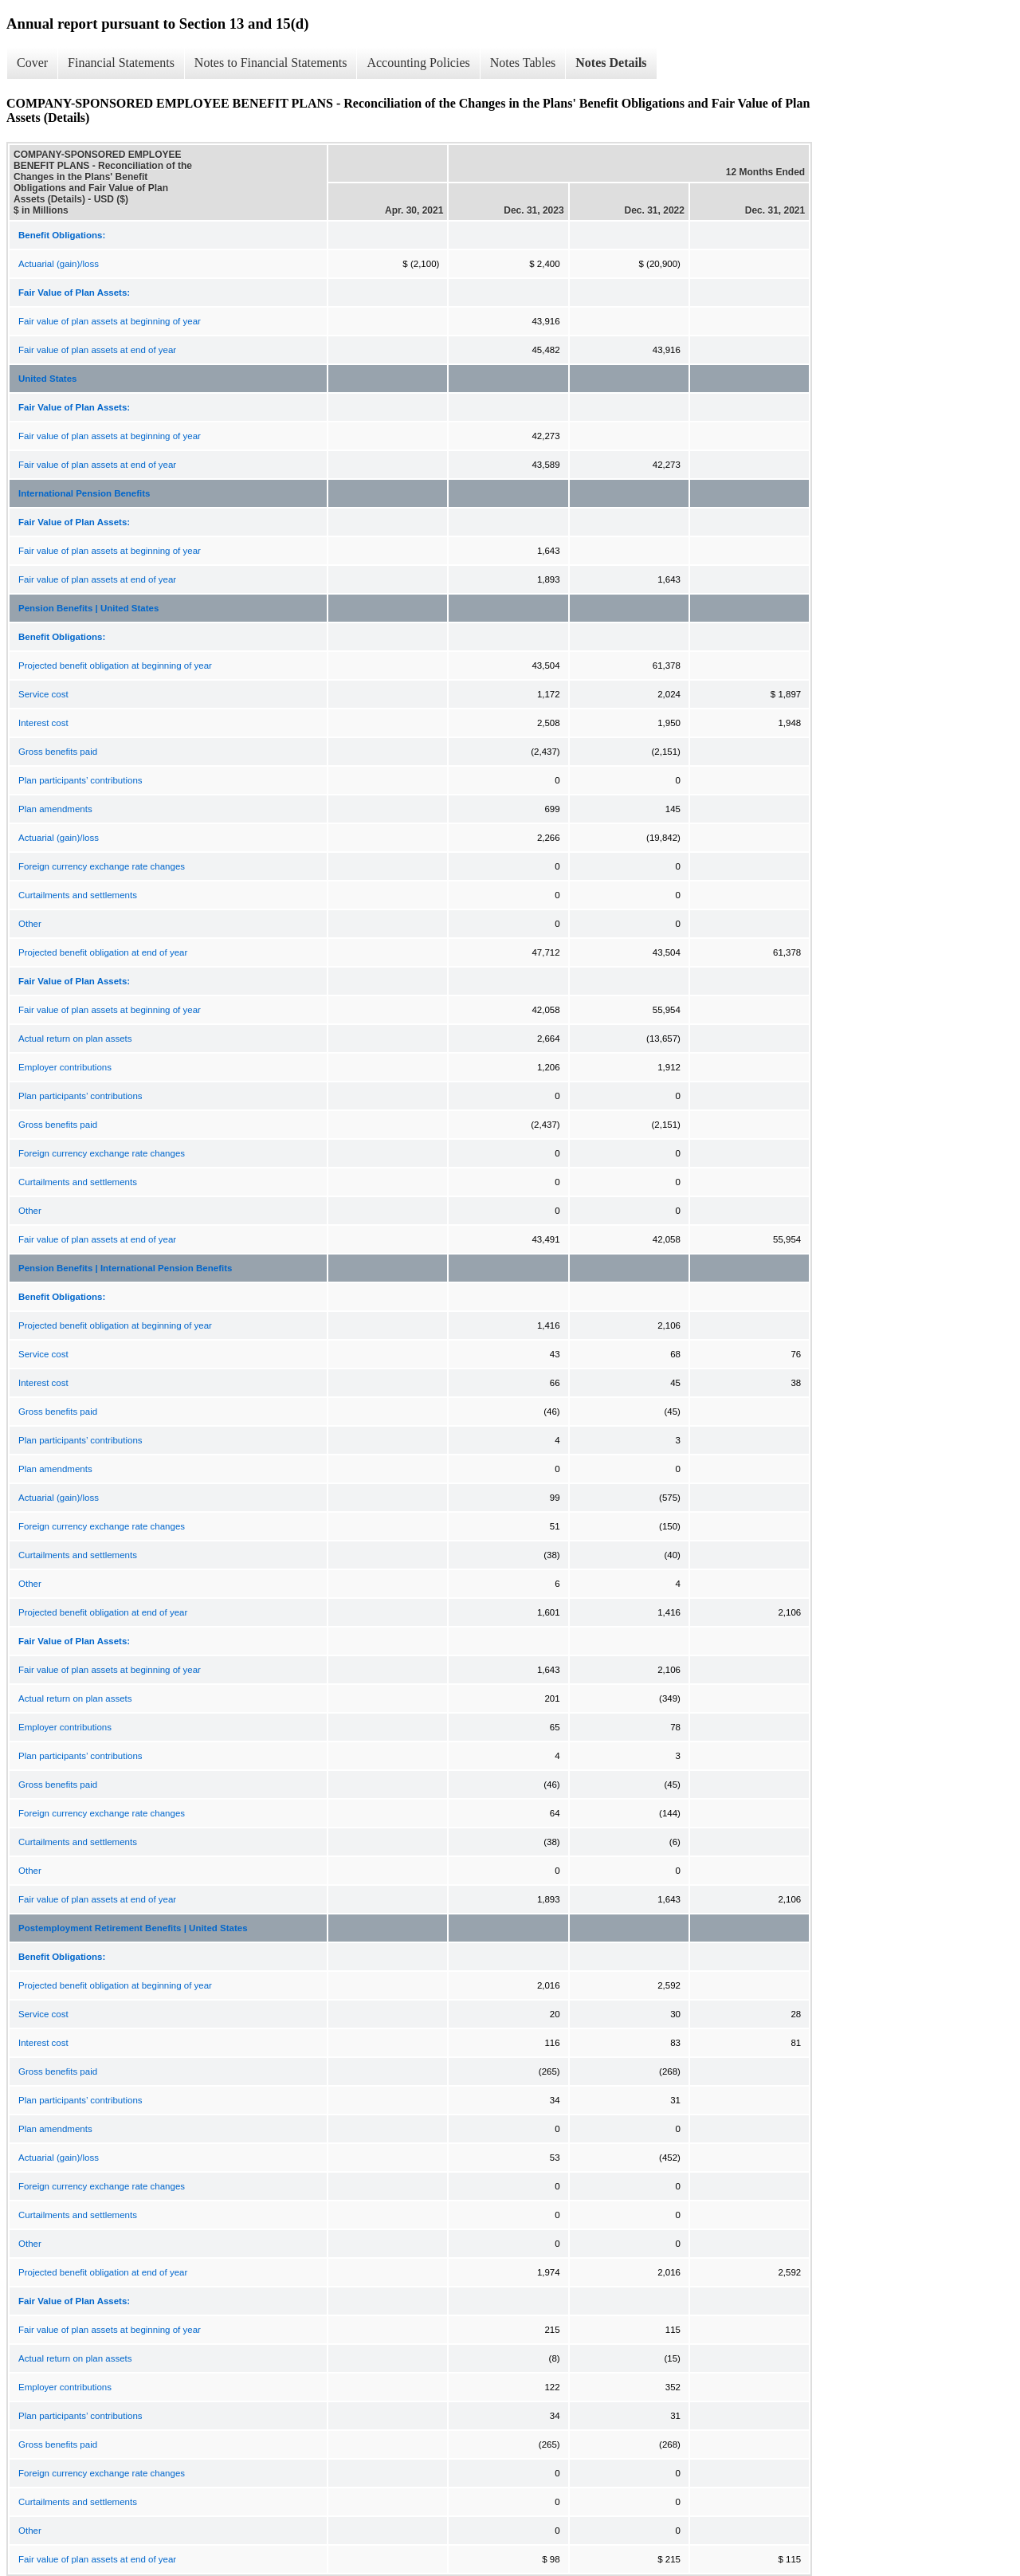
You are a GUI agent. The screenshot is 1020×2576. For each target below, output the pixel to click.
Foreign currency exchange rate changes (101, 866)
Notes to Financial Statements (270, 62)
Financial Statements (121, 62)
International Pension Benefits (84, 493)
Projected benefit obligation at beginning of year (115, 665)
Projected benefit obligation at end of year (102, 952)
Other (29, 924)
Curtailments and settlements (77, 895)
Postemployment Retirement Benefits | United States (133, 1928)
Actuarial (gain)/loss (58, 264)
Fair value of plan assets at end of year (97, 350)
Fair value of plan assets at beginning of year (109, 321)
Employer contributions (65, 1067)
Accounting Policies (418, 62)
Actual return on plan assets (75, 1038)
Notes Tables (523, 62)
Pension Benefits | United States (88, 608)
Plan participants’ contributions (80, 780)
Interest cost (43, 723)
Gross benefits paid (57, 751)
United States (47, 378)
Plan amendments (55, 809)
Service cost (43, 694)
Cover (32, 62)
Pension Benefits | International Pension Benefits (125, 1268)
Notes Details (610, 62)
